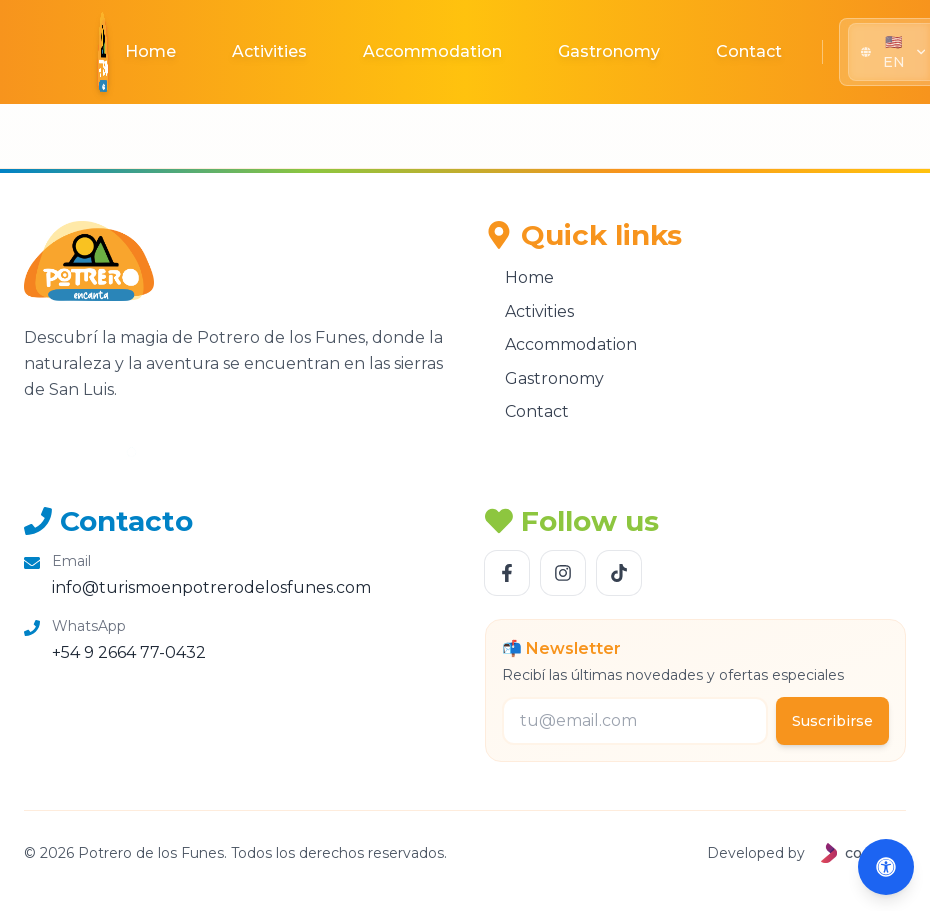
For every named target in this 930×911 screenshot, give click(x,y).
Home (150, 51)
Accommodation (432, 51)
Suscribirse (832, 721)
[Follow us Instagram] (563, 573)
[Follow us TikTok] (619, 573)
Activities (269, 51)
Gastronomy (609, 51)
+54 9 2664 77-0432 (129, 652)
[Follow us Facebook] (507, 573)
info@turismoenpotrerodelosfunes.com (211, 587)
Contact (749, 51)
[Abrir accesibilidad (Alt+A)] (886, 867)
